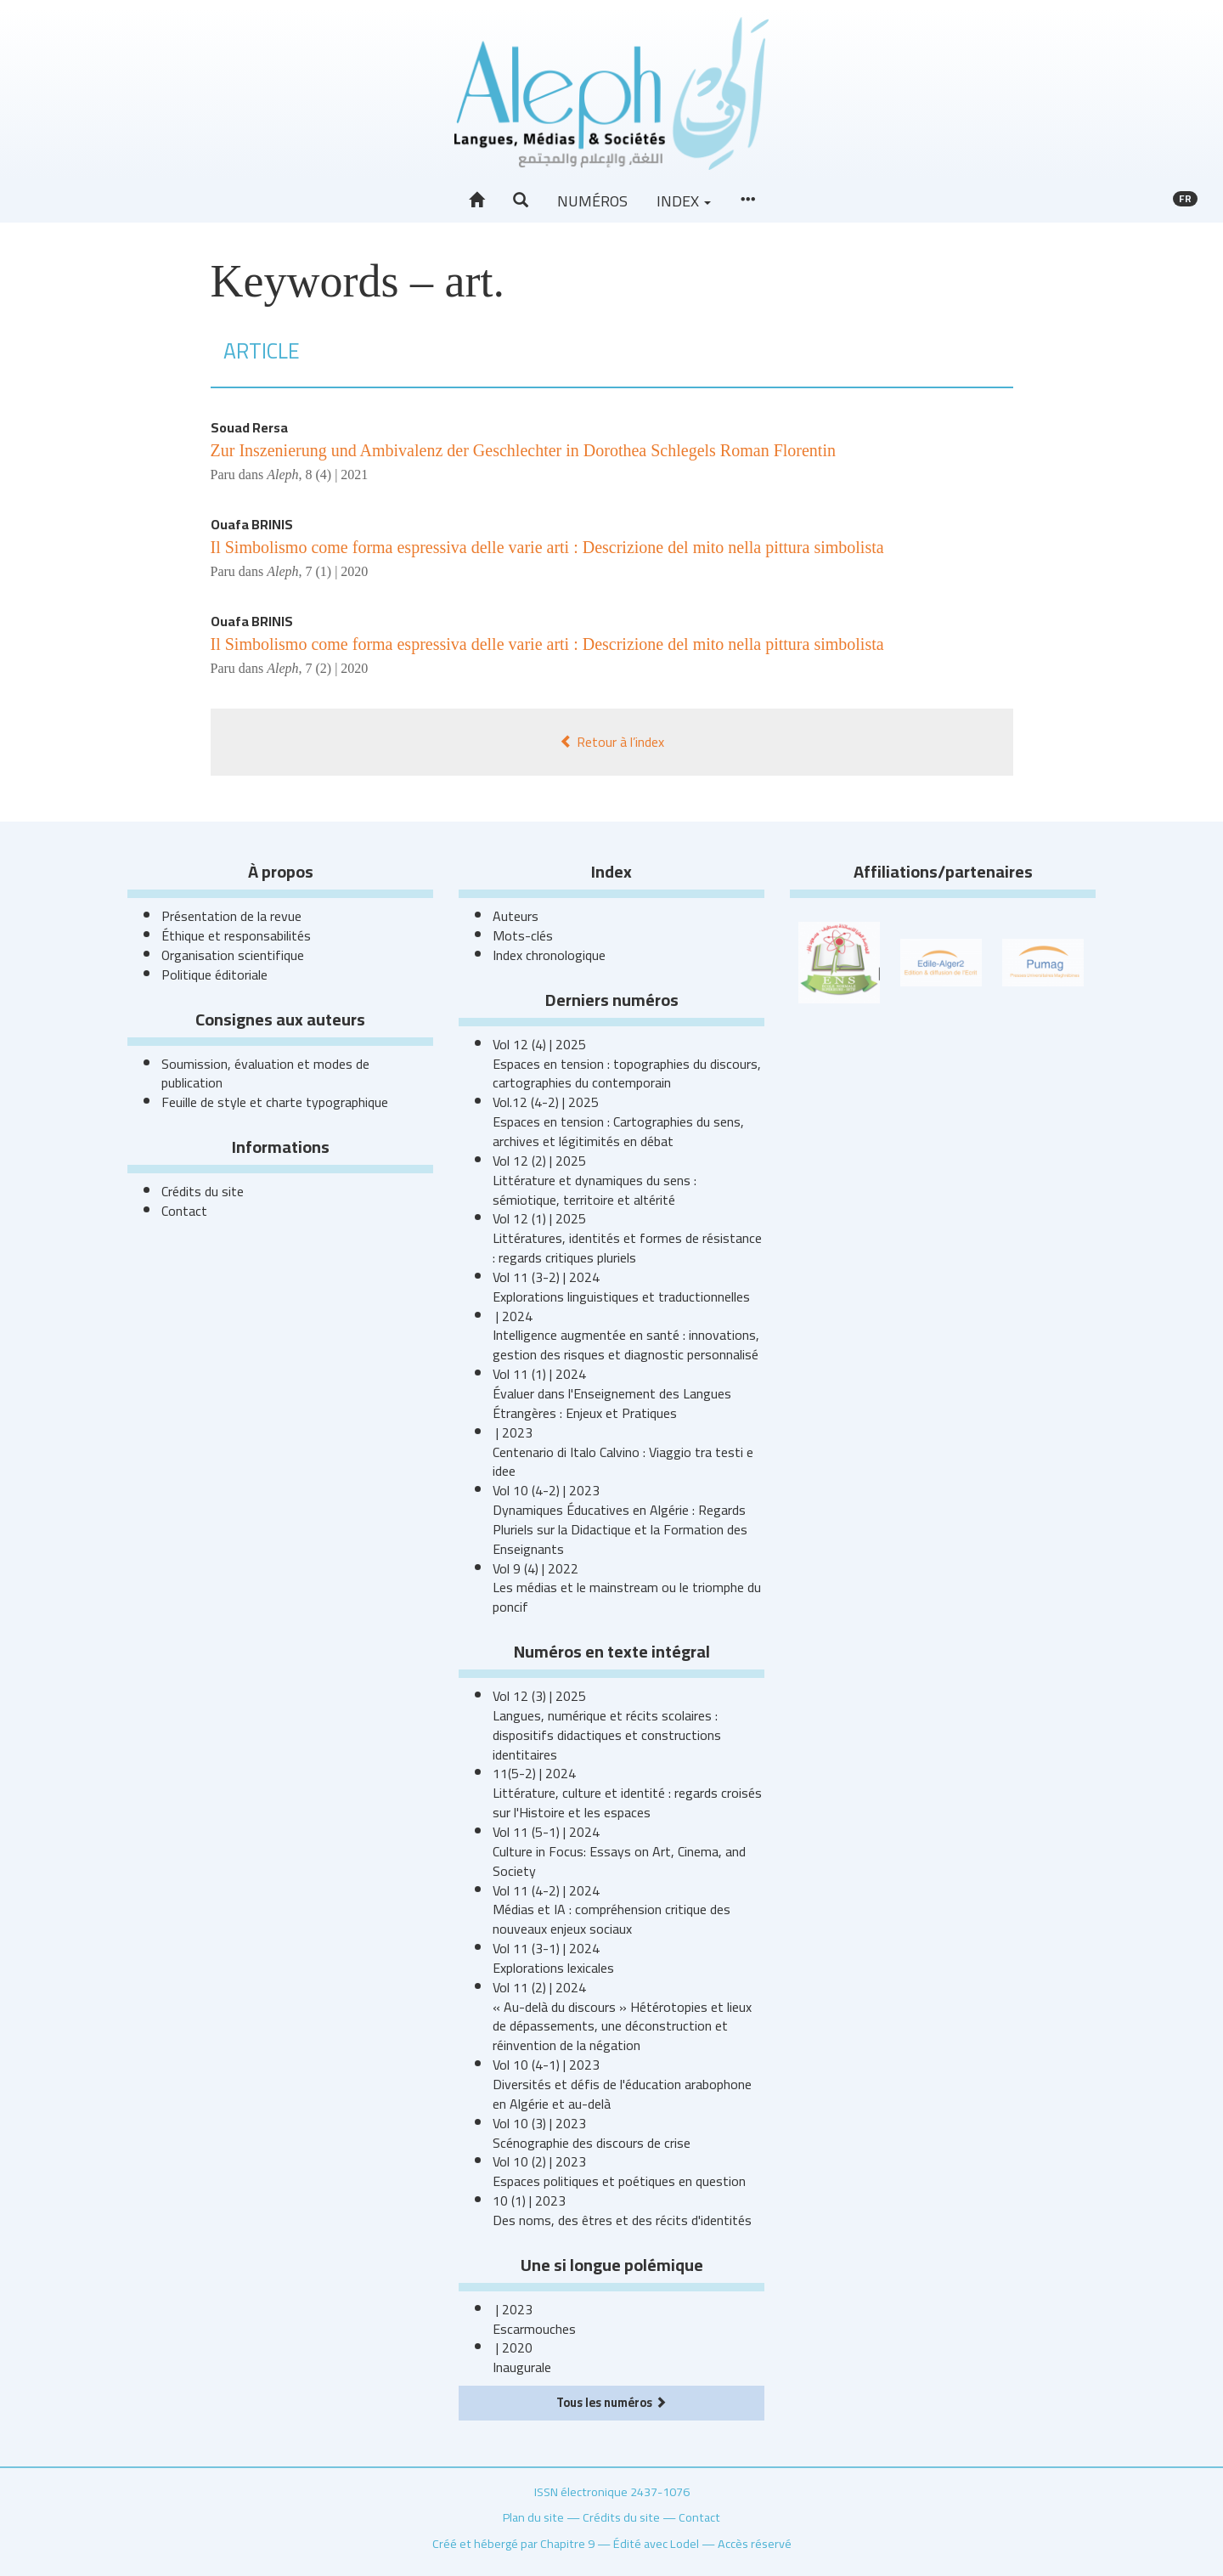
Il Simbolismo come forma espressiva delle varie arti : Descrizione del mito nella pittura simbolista (547, 547)
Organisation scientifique (232, 955)
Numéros (592, 201)
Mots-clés (523, 935)
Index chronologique (549, 955)
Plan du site (533, 2516)
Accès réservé (755, 2543)
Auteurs (515, 916)
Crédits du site (202, 1191)
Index (684, 201)
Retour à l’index (612, 741)
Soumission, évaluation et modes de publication (265, 1073)
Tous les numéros (611, 2402)
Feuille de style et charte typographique (274, 1102)
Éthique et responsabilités (236, 935)
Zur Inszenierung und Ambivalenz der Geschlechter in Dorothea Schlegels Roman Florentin (523, 450)
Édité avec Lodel (656, 2543)
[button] (520, 200)
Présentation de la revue (231, 916)
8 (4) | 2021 (336, 474)
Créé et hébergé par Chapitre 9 (513, 2543)
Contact (184, 1210)
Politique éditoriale (214, 974)
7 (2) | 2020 (336, 668)
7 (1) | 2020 (336, 571)
